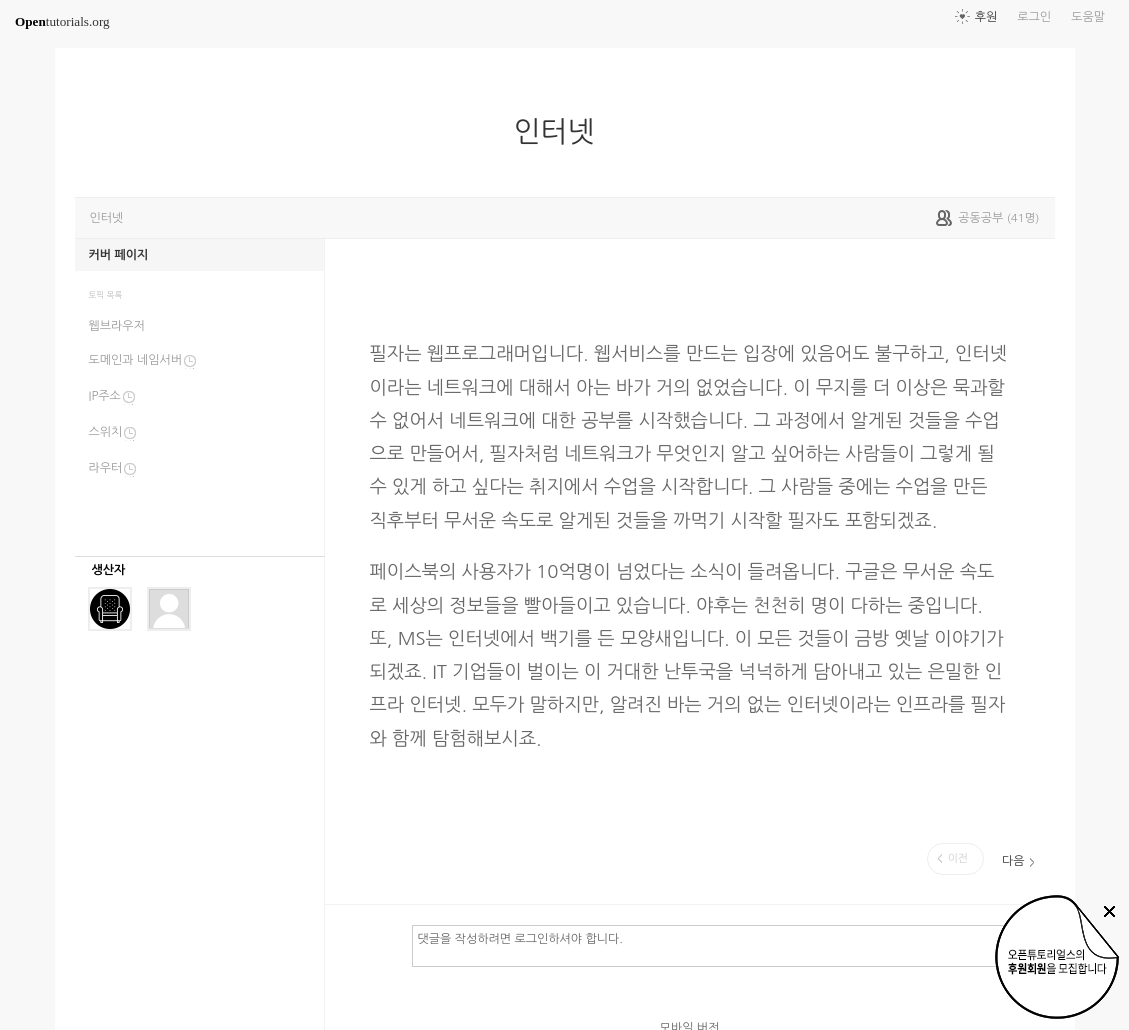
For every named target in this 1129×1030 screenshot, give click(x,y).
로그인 (1034, 17)
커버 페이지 (119, 255)
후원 (986, 17)
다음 (1013, 861)
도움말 (1088, 17)
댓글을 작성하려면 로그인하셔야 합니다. (724, 945)
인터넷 (561, 132)
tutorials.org (62, 21)
